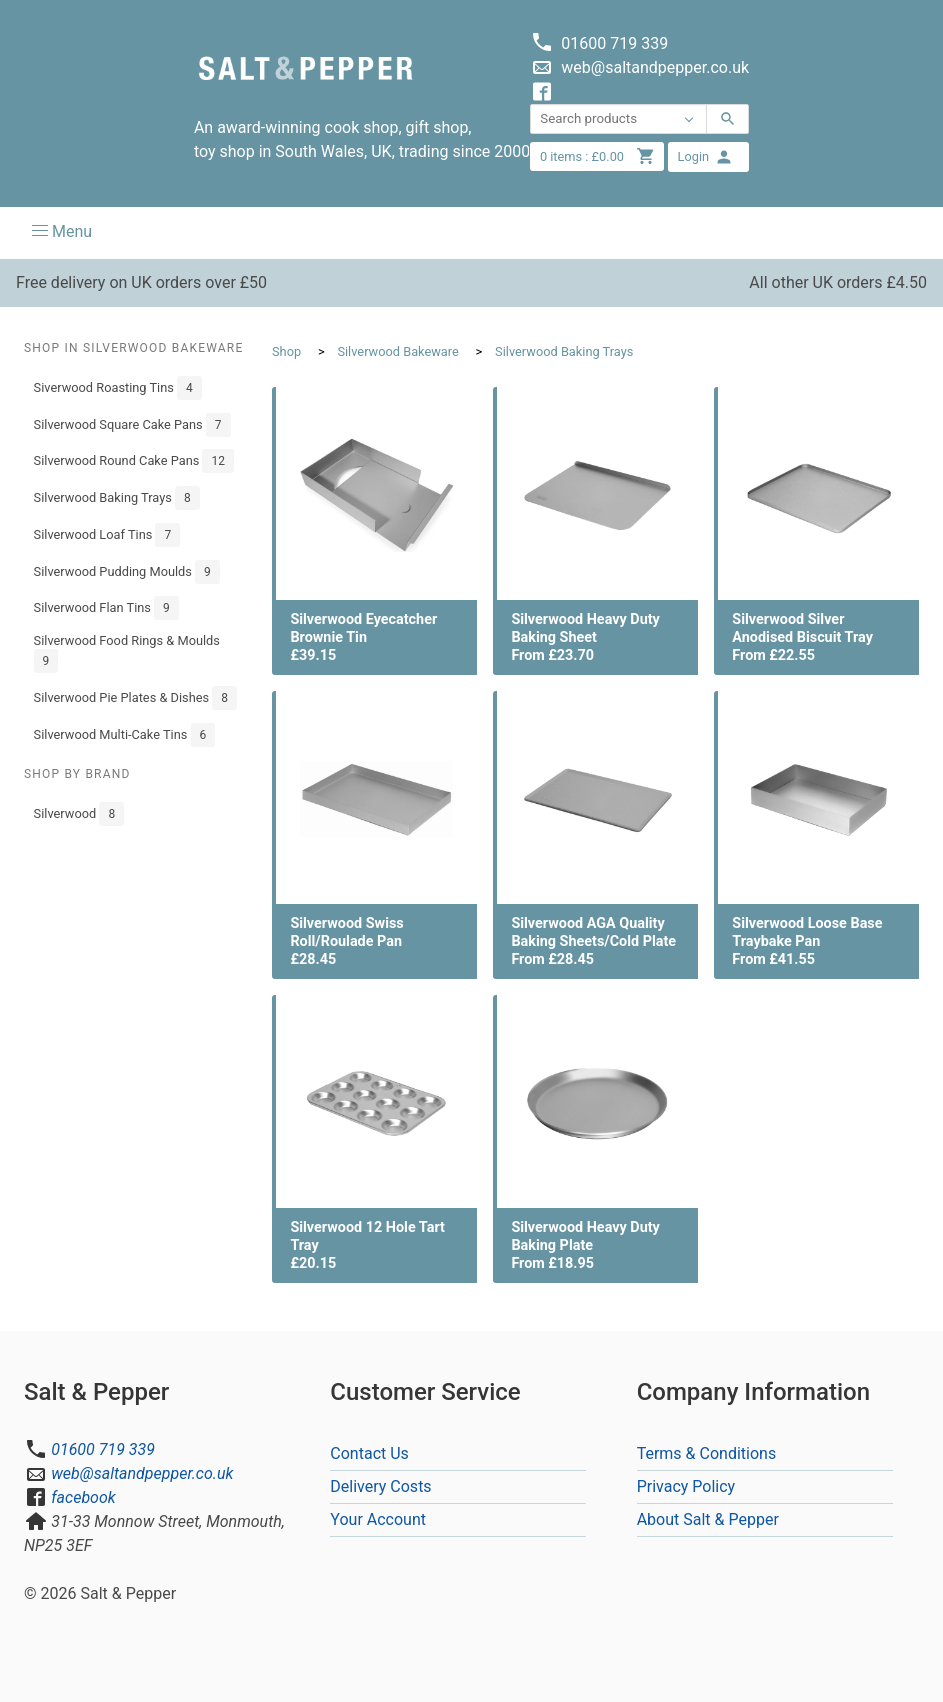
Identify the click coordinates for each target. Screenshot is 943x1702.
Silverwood (79, 814)
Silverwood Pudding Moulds (127, 572)
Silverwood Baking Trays (117, 498)
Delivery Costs (380, 1486)
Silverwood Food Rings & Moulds (127, 653)
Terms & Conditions (707, 1453)
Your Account (378, 1519)
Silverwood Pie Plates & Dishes (135, 698)
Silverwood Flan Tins (106, 608)
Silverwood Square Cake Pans (132, 425)
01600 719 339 (103, 1449)
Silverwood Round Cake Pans (134, 461)
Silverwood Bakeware (397, 351)
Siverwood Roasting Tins (118, 388)
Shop (286, 351)
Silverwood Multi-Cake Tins (125, 735)
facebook (83, 1497)
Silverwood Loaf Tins (107, 535)
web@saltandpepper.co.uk (142, 1473)
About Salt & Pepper (708, 1519)
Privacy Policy (686, 1486)
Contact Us (369, 1453)
